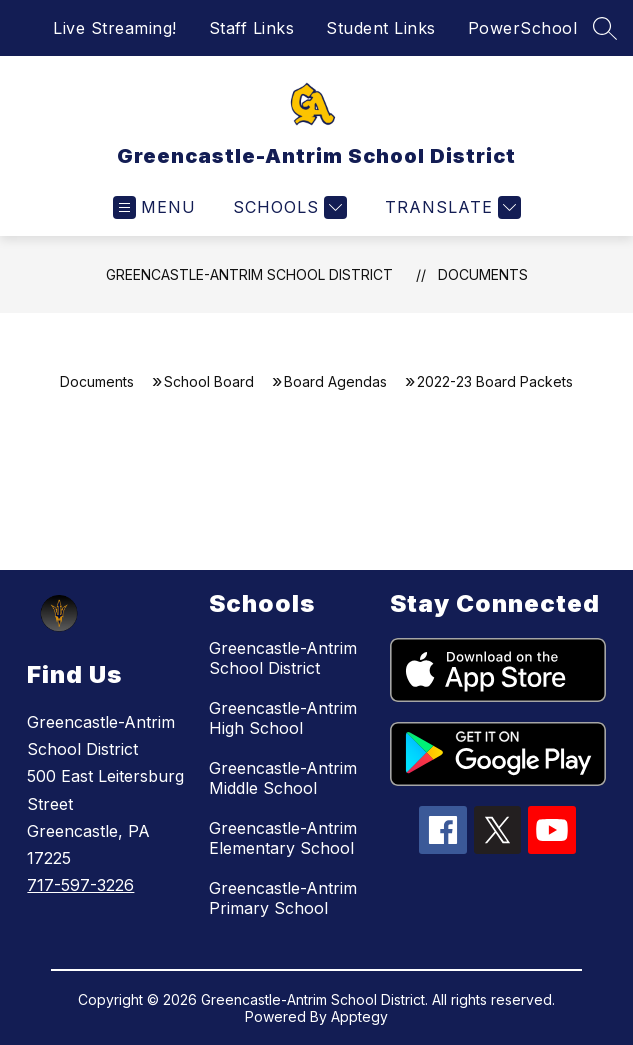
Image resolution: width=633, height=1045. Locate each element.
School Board (209, 381)
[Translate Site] (450, 207)
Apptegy (359, 1016)
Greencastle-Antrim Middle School (283, 778)
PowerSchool (523, 28)
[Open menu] (154, 207)
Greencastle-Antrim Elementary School (283, 838)
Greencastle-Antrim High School (283, 718)
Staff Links (252, 28)
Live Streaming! (115, 28)
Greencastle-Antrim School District (249, 274)
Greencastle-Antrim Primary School (283, 898)
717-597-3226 (80, 885)
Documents (483, 274)
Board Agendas (335, 381)
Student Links (381, 28)
